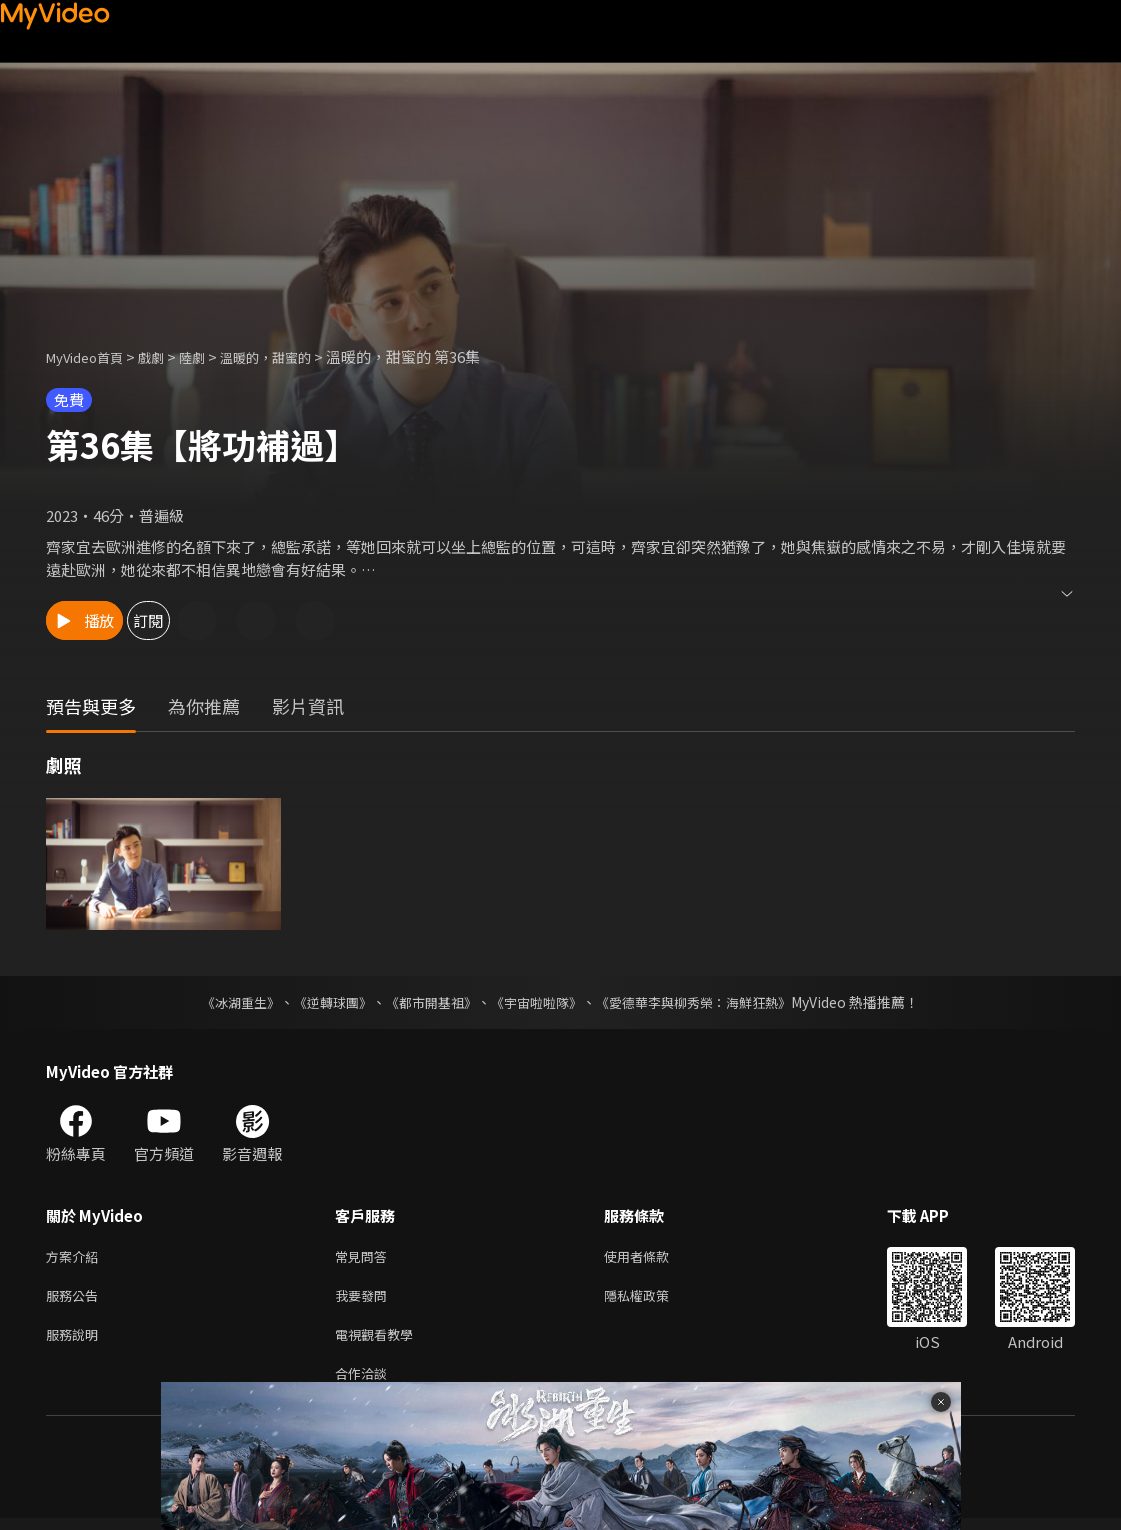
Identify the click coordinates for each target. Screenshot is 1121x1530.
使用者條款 (653, 1257)
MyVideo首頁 (91, 356)
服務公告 (76, 1299)
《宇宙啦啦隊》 (539, 1002)
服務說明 (76, 1341)
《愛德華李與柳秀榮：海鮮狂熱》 (707, 1002)
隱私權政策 (653, 1299)
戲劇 (167, 356)
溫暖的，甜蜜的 (294, 356)
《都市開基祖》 (427, 1002)
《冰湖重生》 (224, 1002)
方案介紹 (76, 1257)
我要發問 (365, 1299)
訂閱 (216, 620)
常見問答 (365, 1257)
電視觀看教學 (380, 1341)
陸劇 (212, 356)
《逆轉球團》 (322, 1002)
